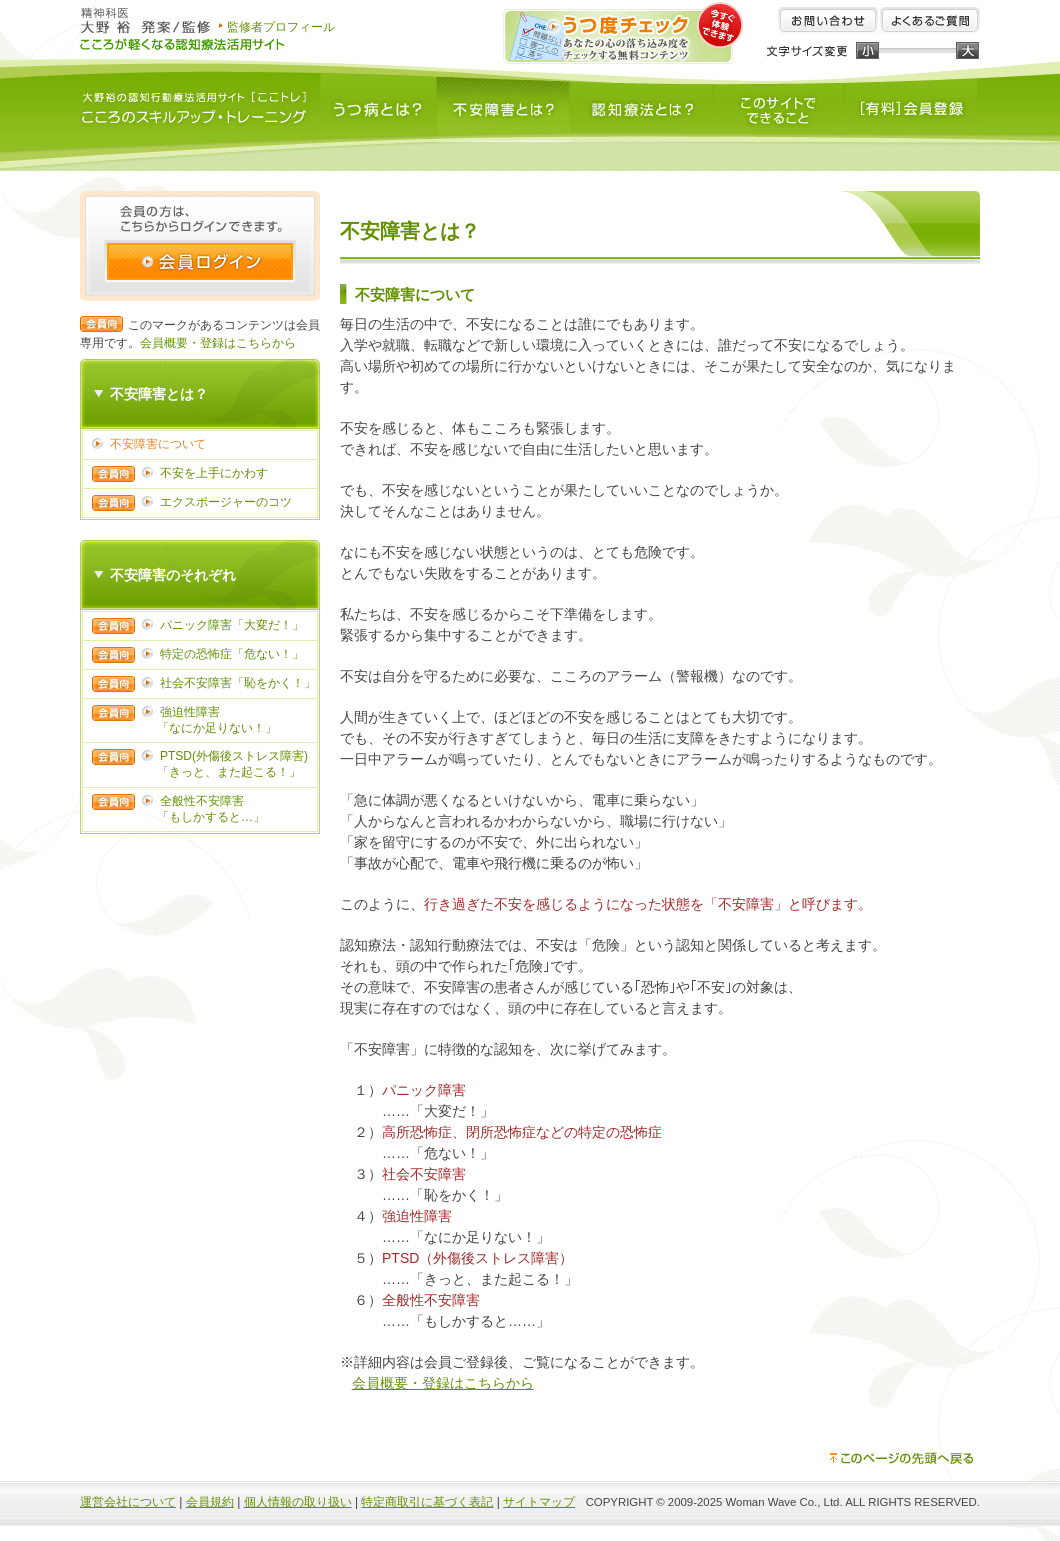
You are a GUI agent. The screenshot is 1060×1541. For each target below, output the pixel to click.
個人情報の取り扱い (298, 1502)
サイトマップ (539, 1502)
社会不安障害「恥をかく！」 (238, 683)
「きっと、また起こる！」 (229, 772)
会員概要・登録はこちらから (218, 343)
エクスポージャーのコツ (226, 502)
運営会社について (128, 1502)
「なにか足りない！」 (217, 728)
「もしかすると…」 (211, 817)
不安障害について (158, 444)
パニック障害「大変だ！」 (232, 625)
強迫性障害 (190, 712)
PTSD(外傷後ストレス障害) (234, 756)
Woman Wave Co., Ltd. (784, 1502)
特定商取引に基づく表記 (427, 1502)
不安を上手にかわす (214, 473)
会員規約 (210, 1502)
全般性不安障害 (202, 801)
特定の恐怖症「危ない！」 (232, 654)
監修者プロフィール (281, 27)
